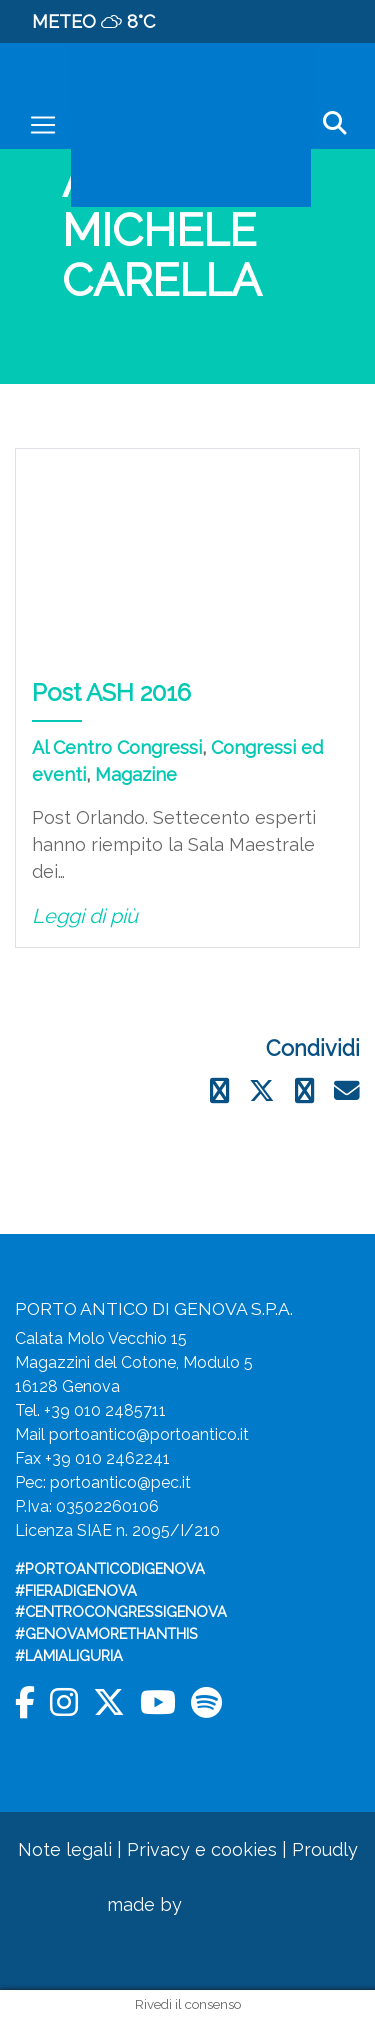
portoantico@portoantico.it (149, 1434)
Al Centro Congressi (117, 747)
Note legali (65, 1849)
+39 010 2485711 (105, 1410)
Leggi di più (85, 916)
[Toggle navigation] (43, 125)
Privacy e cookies (202, 1849)
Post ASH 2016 (111, 692)
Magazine (136, 774)
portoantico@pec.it (120, 1482)
